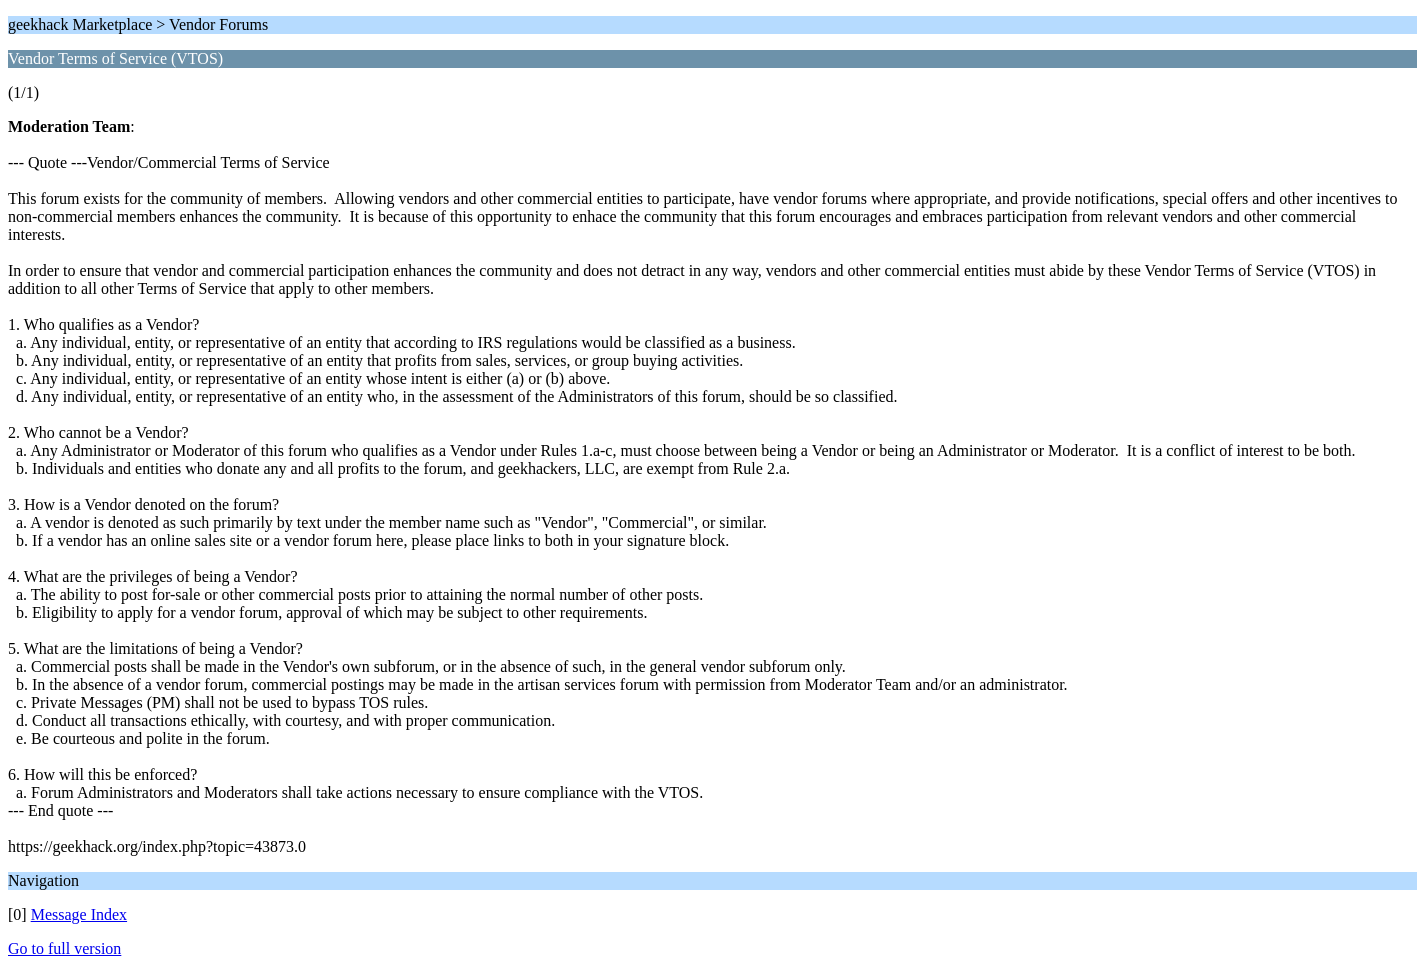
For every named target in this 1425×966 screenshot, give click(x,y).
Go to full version (64, 948)
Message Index (79, 914)
